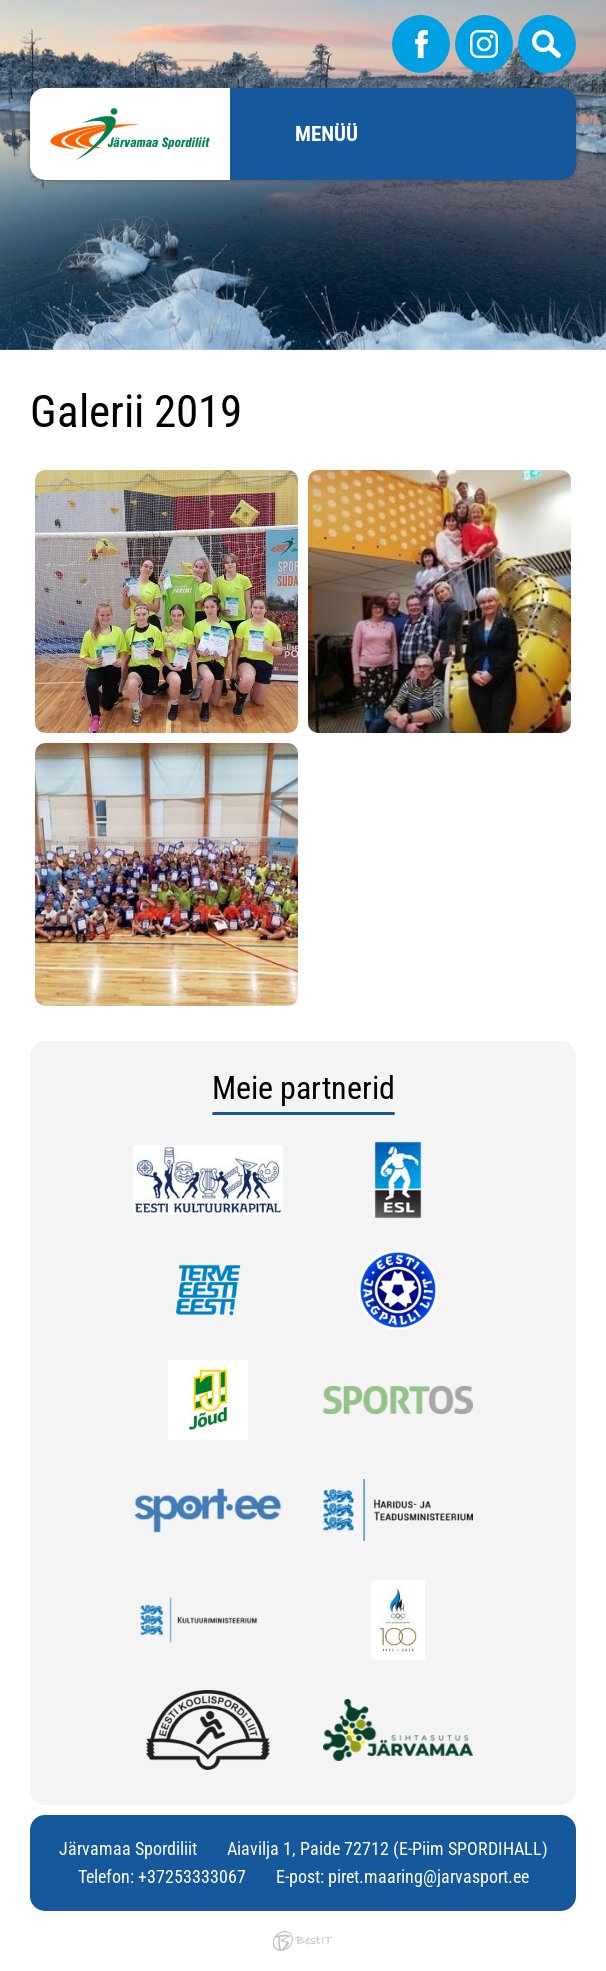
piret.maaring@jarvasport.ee (428, 1876)
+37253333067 (192, 1876)
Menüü (326, 134)
